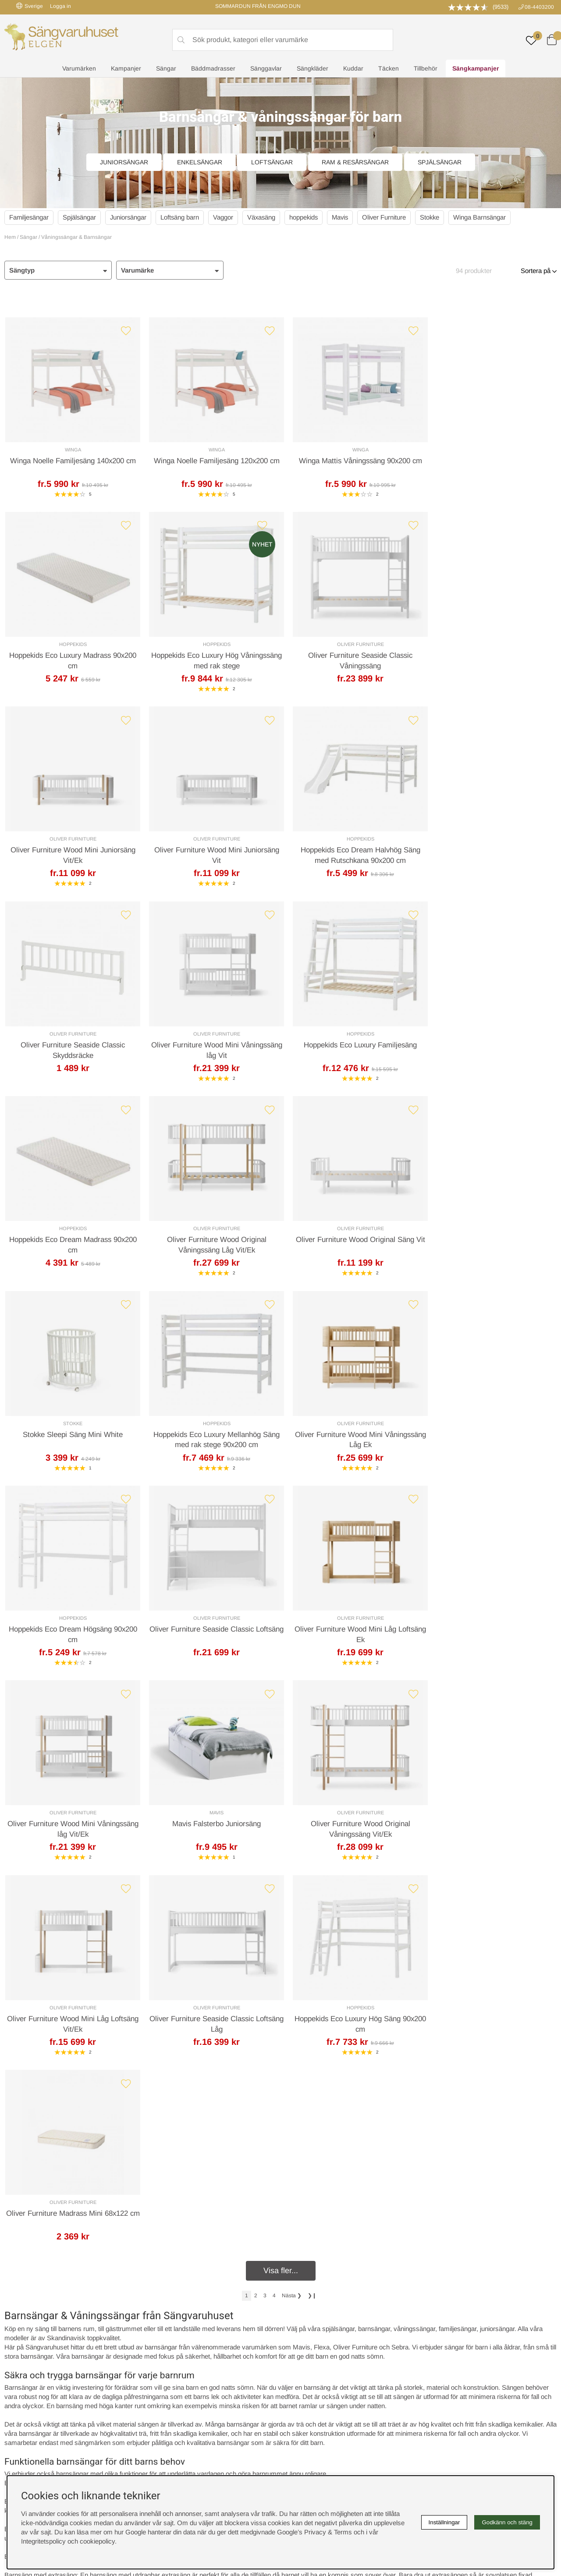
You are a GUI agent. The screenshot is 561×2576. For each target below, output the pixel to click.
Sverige (29, 6)
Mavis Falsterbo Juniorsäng (350, 1439)
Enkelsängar (199, 162)
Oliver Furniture (390, 217)
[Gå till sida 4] (274, 1727)
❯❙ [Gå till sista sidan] (312, 1727)
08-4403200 (539, 7)
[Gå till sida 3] (265, 1727)
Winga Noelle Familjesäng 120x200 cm (210, 461)
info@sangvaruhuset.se (364, 2258)
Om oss (158, 2370)
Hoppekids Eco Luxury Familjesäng (490, 852)
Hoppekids (490, 450)
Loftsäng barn (182, 217)
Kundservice (33, 2214)
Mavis (345, 217)
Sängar (166, 68)
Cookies (296, 2352)
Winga (71, 450)
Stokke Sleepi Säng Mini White (490, 1048)
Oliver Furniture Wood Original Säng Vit (350, 1048)
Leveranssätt (110, 2214)
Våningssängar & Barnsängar (76, 237)
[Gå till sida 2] (255, 1727)
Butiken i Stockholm (451, 2380)
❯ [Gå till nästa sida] (292, 1727)
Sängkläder (312, 68)
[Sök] (282, 40)
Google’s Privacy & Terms (314, 2532)
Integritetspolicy (306, 2370)
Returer (256, 2214)
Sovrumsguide (167, 2361)
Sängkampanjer (475, 68)
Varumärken (79, 68)
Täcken (388, 68)
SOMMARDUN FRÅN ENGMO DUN (258, 6)
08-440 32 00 (360, 2249)
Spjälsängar (440, 162)
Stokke (436, 217)
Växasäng (264, 217)
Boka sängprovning (450, 2352)
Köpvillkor (298, 2361)
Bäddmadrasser (213, 68)
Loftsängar (272, 162)
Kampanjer (126, 68)
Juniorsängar (124, 162)
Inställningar (444, 2522)
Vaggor (226, 217)
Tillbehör (425, 68)
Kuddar (353, 68)
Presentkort (163, 2380)
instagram (27, 2407)
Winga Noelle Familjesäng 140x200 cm (71, 461)
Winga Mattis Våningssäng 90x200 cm (350, 461)
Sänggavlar (266, 68)
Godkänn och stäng (507, 2522)
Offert (177, 2214)
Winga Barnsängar (486, 217)
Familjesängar (29, 217)
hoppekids (307, 217)
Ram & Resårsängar (355, 162)
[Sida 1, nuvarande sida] (246, 1727)
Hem (10, 237)
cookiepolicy (97, 2541)
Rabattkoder (164, 2352)
